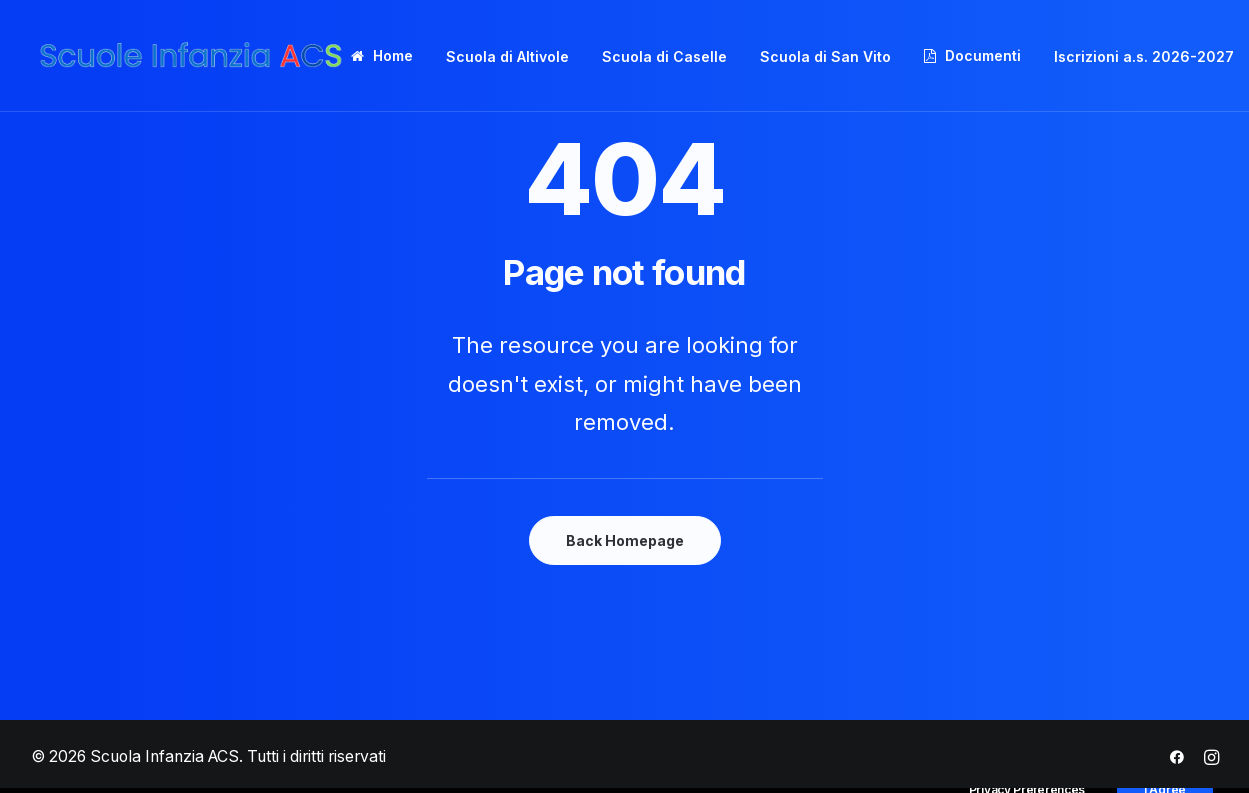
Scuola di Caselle (664, 56)
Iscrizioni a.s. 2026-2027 (1144, 56)
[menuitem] (389, 56)
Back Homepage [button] (625, 540)
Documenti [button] (983, 55)
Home (393, 55)
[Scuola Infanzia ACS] (191, 56)
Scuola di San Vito (825, 56)
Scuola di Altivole (507, 56)
